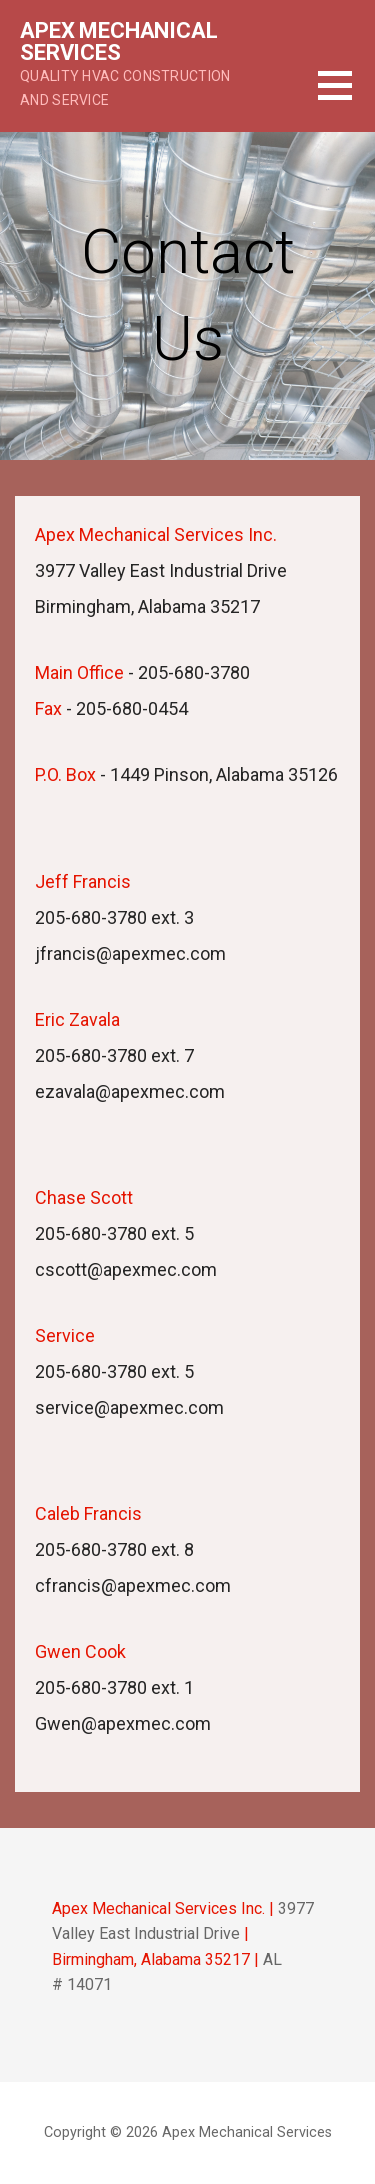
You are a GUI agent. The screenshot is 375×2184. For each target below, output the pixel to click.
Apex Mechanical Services (119, 41)
